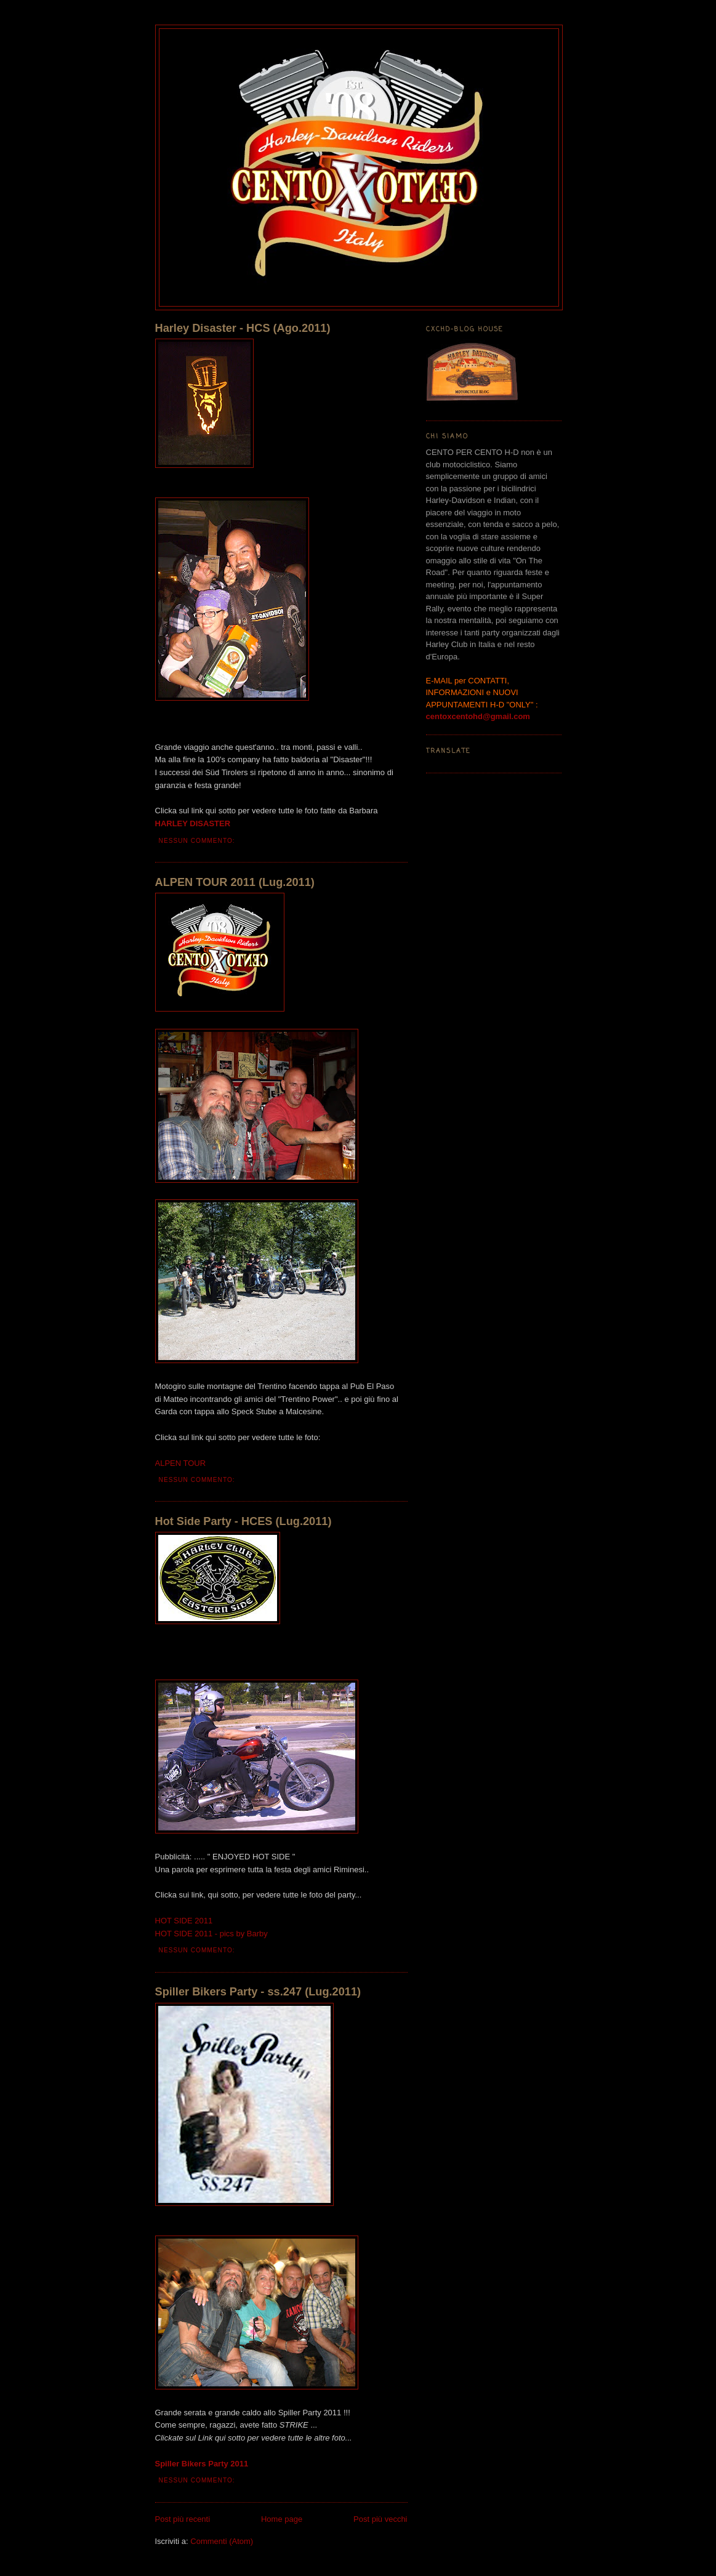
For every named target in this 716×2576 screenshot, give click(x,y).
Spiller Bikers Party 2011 (202, 2463)
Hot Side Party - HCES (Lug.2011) (243, 1521)
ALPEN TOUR (180, 1463)
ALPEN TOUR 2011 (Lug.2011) (235, 882)
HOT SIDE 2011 (184, 1920)
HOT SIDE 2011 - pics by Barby (211, 1933)
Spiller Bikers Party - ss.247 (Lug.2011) (258, 1992)
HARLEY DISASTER (193, 823)
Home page (281, 2519)
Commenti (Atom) (221, 2541)
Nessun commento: (198, 840)
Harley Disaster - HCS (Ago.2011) (243, 328)
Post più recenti (183, 2519)
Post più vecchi (380, 2519)
